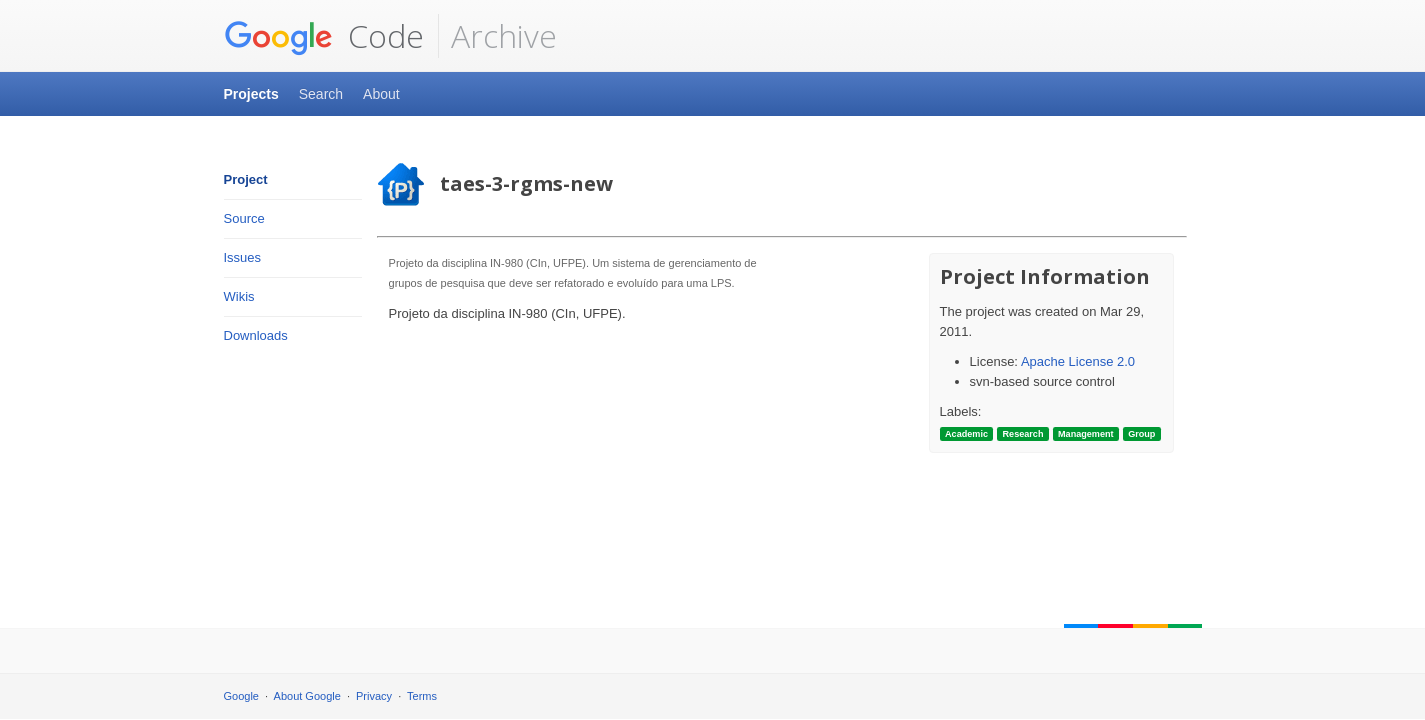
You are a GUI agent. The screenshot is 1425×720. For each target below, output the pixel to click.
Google (241, 696)
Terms (422, 696)
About (381, 94)
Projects (251, 94)
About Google (307, 696)
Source (244, 218)
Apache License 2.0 (1078, 361)
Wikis (239, 296)
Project (246, 179)
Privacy (374, 696)
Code (324, 36)
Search (321, 94)
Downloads (256, 335)
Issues (243, 257)
